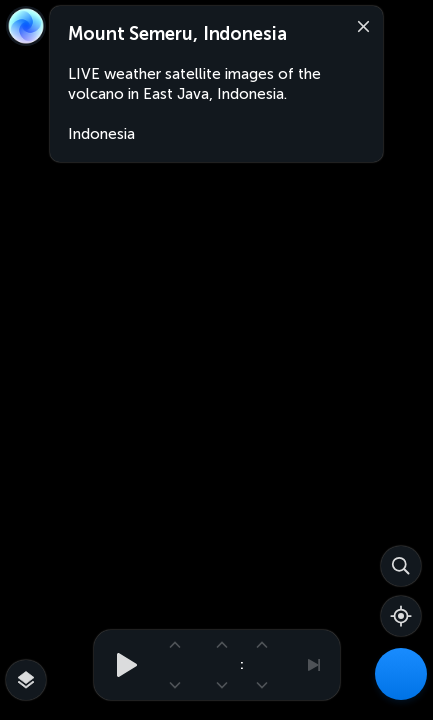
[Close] (359, 25)
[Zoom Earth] (26, 26)
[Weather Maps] (401, 674)
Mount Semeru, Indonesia (177, 34)
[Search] (401, 566)
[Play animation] (121, 665)
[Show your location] (401, 616)
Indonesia (101, 134)
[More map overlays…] (26, 680)
